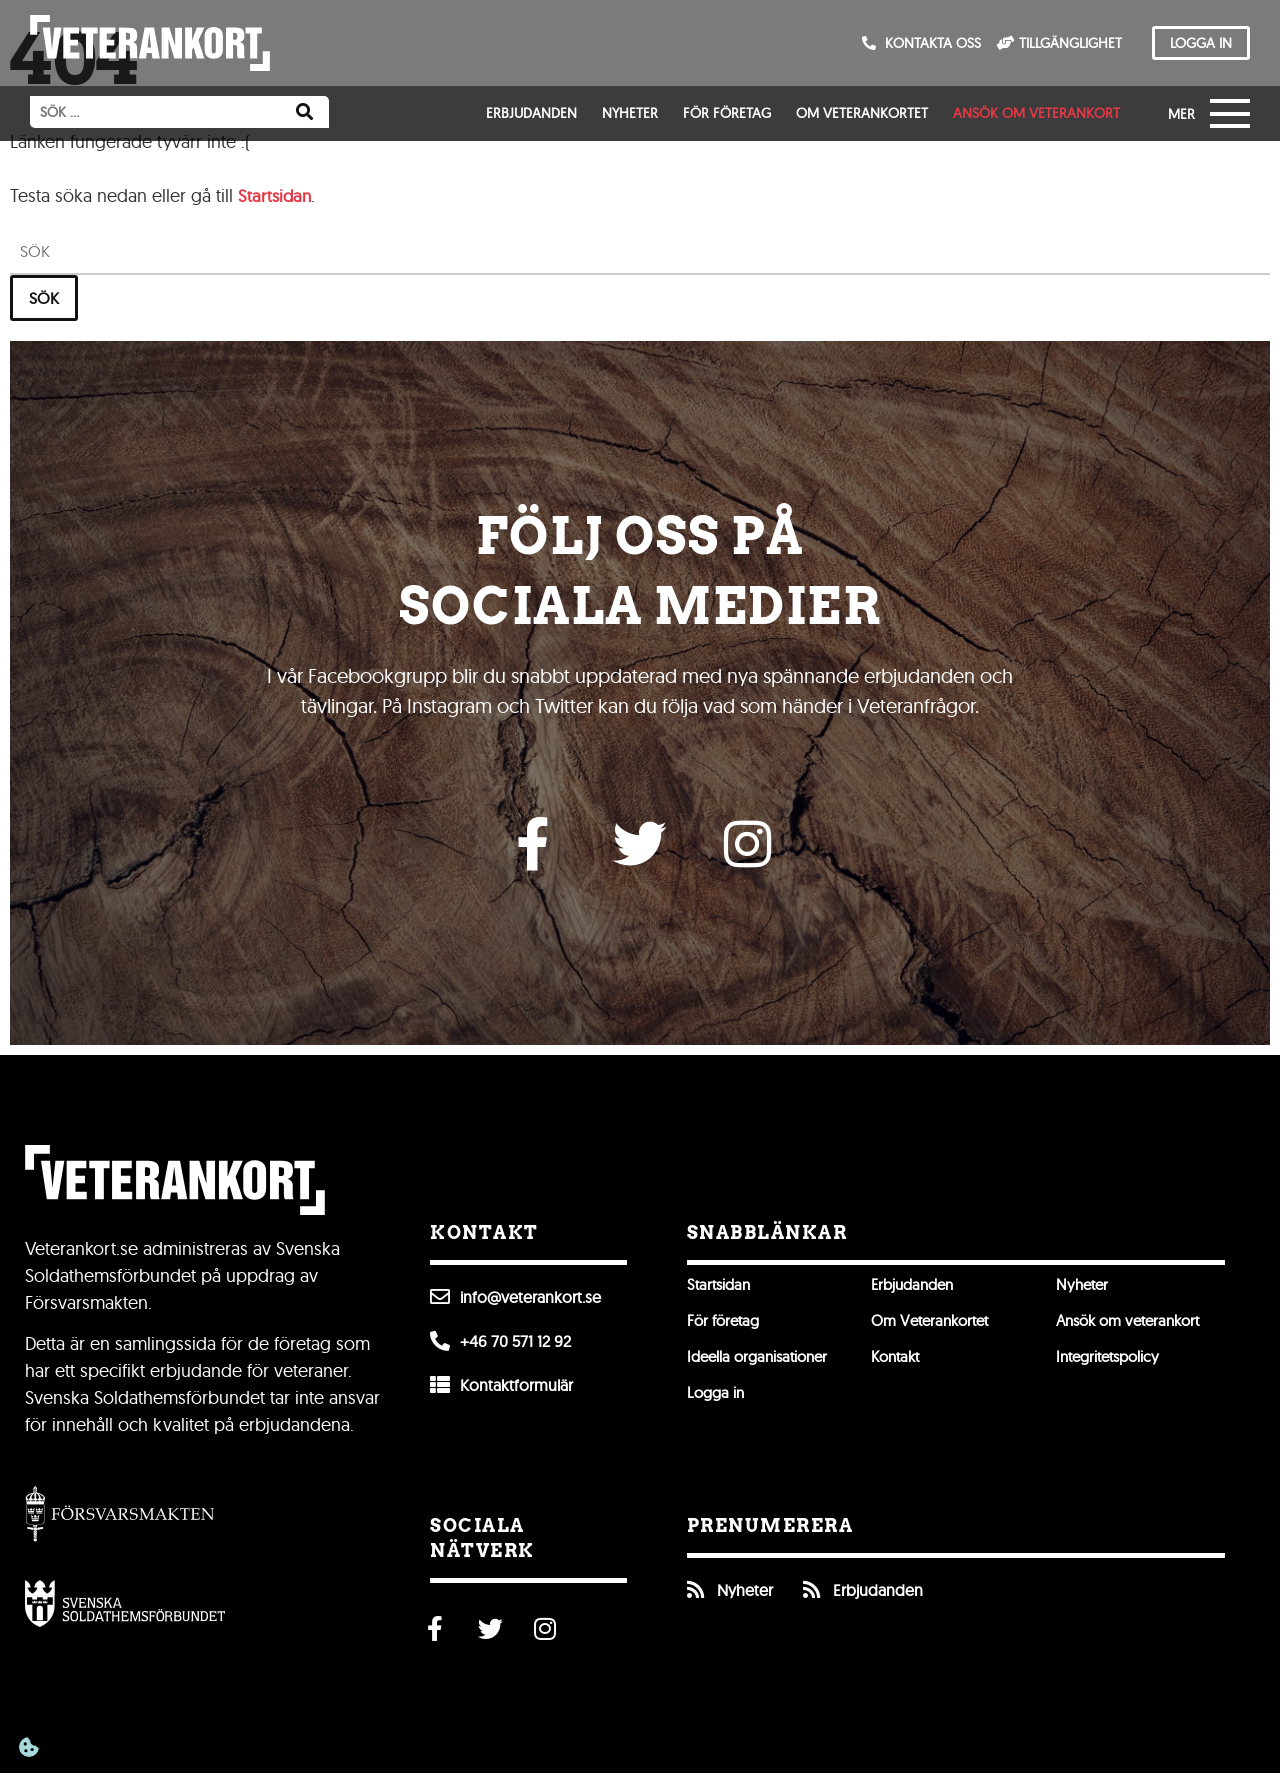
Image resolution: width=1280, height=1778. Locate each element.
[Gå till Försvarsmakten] (120, 1517)
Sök (44, 298)
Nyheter (630, 113)
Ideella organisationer (762, 1362)
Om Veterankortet (862, 113)
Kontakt (898, 1362)
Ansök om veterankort (1036, 113)
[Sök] (304, 112)
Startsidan (276, 195)
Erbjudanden (531, 113)
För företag (727, 113)
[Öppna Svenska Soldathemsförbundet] (125, 1608)
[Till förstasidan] (150, 43)
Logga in (717, 1398)
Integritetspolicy (1112, 1362)
